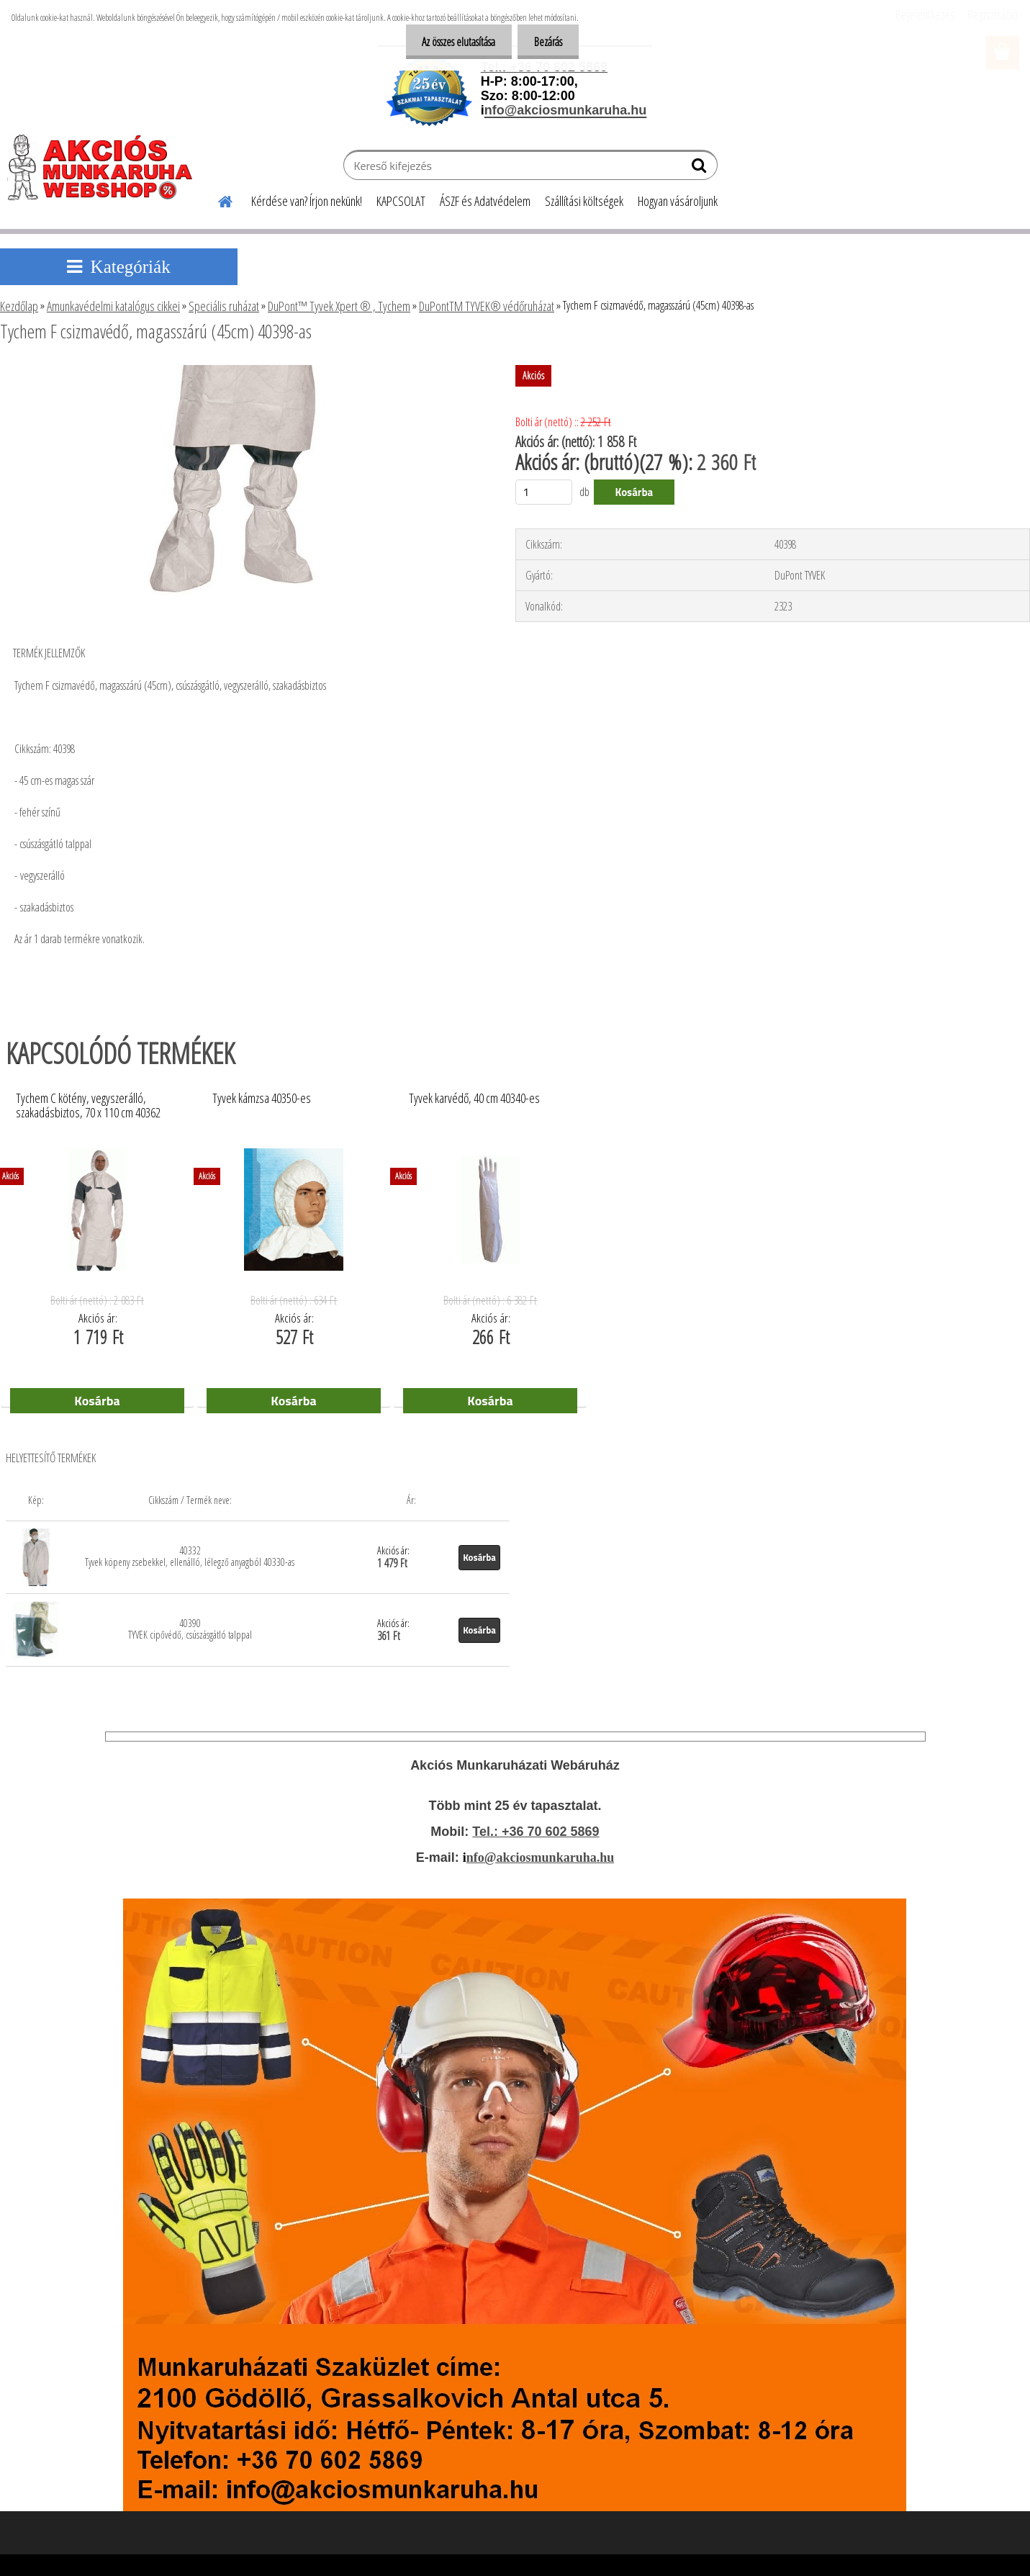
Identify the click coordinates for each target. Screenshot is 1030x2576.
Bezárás (547, 42)
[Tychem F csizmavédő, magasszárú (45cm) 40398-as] (239, 371)
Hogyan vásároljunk (678, 201)
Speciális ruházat (224, 306)
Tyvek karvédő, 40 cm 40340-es (474, 1099)
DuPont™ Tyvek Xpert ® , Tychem (339, 306)
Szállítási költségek (584, 201)
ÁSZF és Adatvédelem (485, 201)
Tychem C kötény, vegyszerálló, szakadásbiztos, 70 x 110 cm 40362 (88, 1106)
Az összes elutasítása (454, 42)
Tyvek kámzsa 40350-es (261, 1099)
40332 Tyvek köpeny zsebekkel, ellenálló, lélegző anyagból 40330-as (189, 1556)
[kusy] (544, 492)
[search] (701, 168)
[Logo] (106, 167)
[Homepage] (216, 199)
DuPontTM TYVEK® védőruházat (486, 306)
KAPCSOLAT (400, 201)
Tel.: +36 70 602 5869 (535, 1831)
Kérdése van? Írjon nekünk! (306, 201)
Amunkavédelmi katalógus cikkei (113, 306)
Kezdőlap (19, 306)
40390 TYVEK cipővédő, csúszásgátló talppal (190, 1628)
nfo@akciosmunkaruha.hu (540, 1857)
